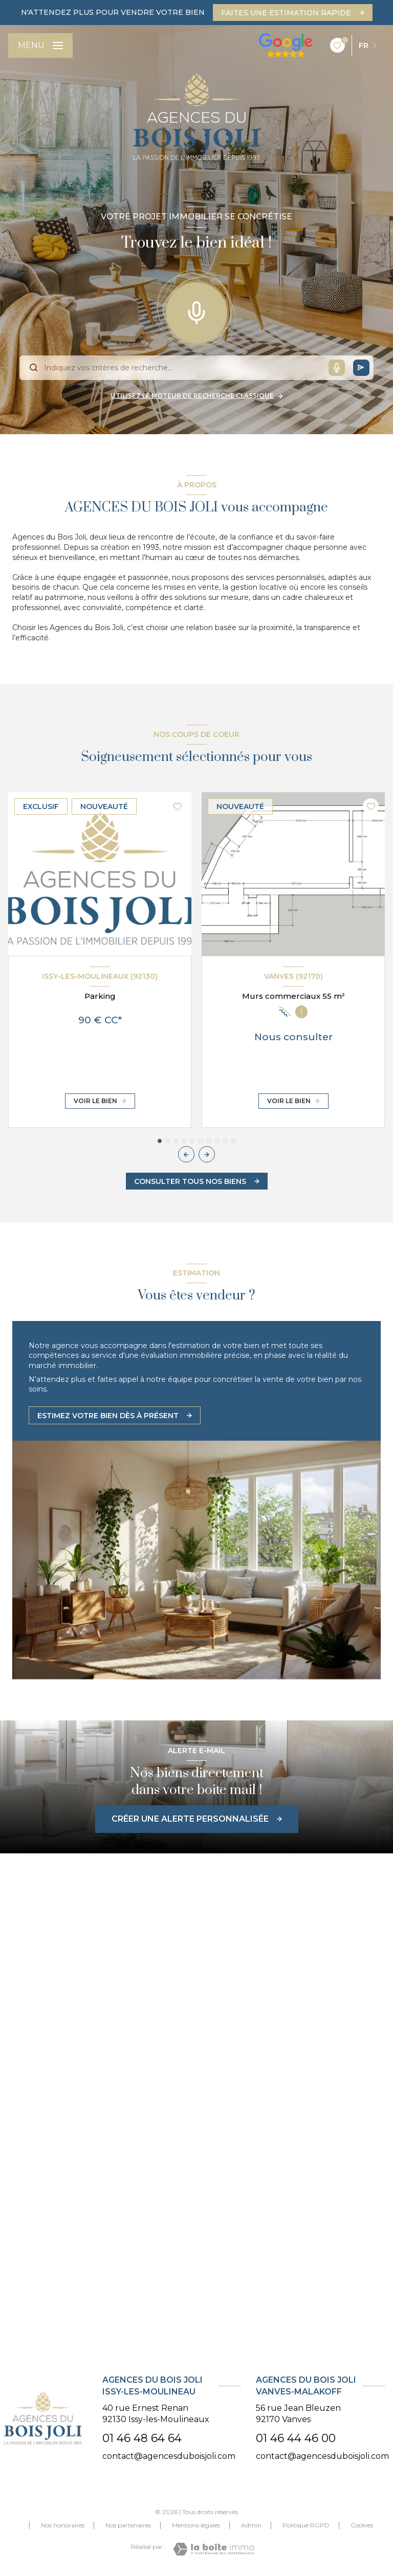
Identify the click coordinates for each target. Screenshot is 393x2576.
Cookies (362, 2525)
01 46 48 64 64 (142, 2438)
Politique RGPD (306, 2525)
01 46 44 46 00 (296, 2438)
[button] (207, 1154)
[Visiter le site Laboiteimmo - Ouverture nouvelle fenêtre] (213, 2549)
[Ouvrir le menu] (40, 45)
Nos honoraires (62, 2525)
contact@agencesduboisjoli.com (168, 2456)
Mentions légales (196, 2525)
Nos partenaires (128, 2525)
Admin (251, 2525)
